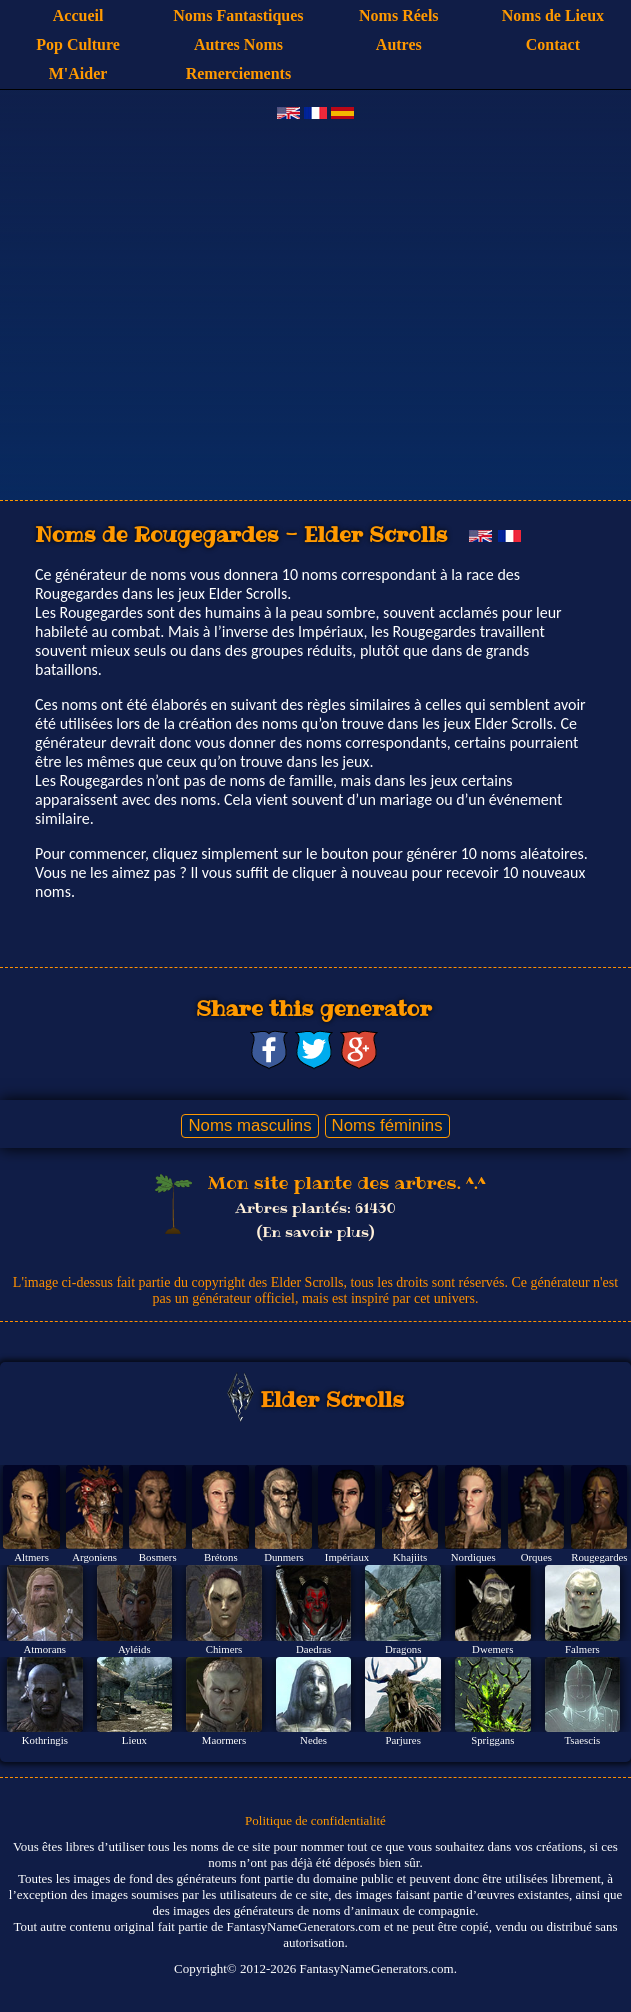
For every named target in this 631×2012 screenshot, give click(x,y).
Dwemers (492, 1649)
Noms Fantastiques (238, 15)
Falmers (582, 1649)
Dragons (403, 1649)
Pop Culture (78, 44)
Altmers (31, 1557)
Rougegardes (599, 1557)
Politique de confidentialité (315, 1820)
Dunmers (284, 1557)
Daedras (313, 1649)
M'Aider (78, 73)
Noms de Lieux (553, 15)
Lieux (134, 1740)
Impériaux (347, 1557)
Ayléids (134, 1649)
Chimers (224, 1649)
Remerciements (238, 73)
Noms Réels (399, 15)
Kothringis (45, 1740)
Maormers (224, 1740)
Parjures (403, 1740)
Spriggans (492, 1740)
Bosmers (158, 1557)
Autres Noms (238, 44)
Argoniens (94, 1557)
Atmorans (45, 1649)
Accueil (78, 15)
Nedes (313, 1740)
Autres (399, 44)
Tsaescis (582, 1740)
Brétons (221, 1557)
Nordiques (473, 1557)
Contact (553, 44)
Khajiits (410, 1557)
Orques (536, 1557)
